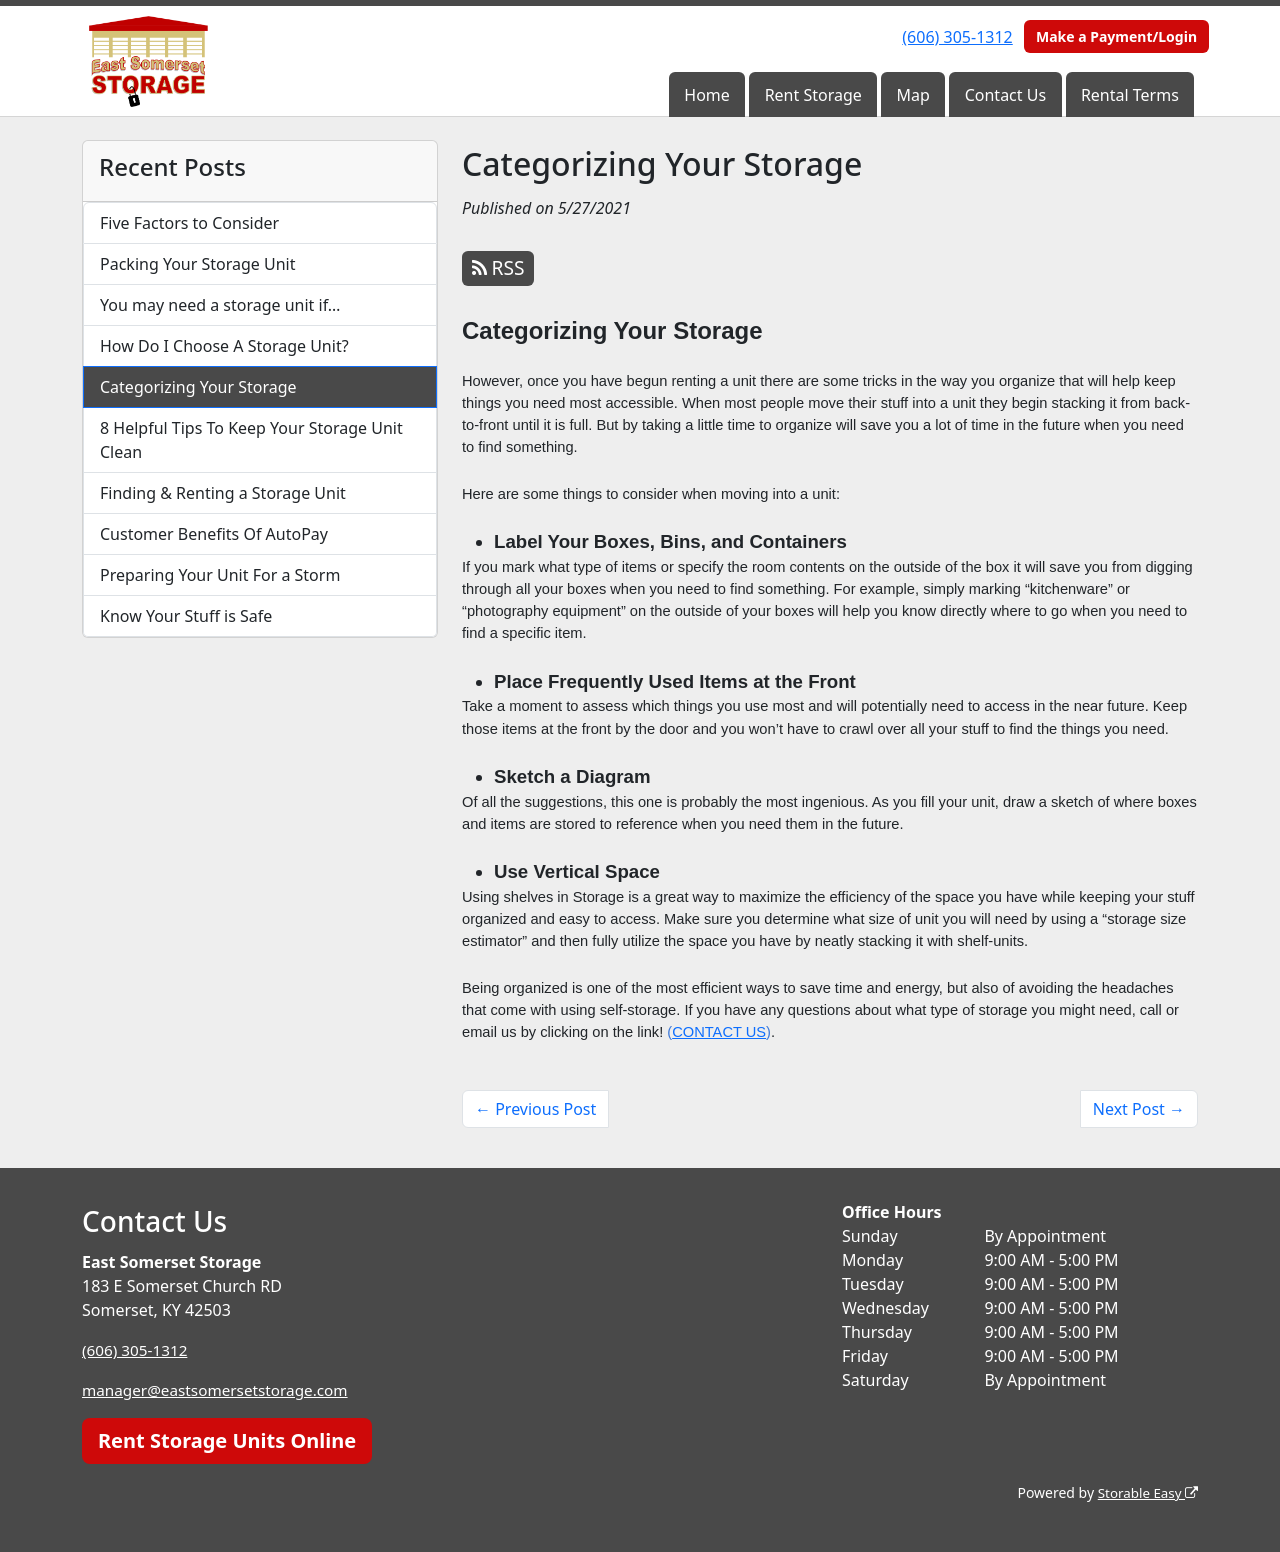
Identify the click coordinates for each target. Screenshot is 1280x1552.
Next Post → (1139, 1109)
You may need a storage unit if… (220, 305)
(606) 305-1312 (957, 37)
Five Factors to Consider (189, 223)
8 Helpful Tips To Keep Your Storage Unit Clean (251, 440)
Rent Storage (813, 95)
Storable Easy (1145, 1492)
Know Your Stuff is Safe (186, 616)
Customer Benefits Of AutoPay (214, 534)
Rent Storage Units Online (227, 1440)
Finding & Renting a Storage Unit (223, 493)
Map (913, 95)
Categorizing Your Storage (198, 387)
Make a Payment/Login (1116, 36)
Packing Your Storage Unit (198, 264)
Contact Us (1005, 95)
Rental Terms (1130, 95)
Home (707, 95)
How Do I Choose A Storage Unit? (224, 346)
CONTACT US (719, 1032)
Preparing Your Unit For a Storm (220, 575)
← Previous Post (535, 1109)
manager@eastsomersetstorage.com (221, 1390)
